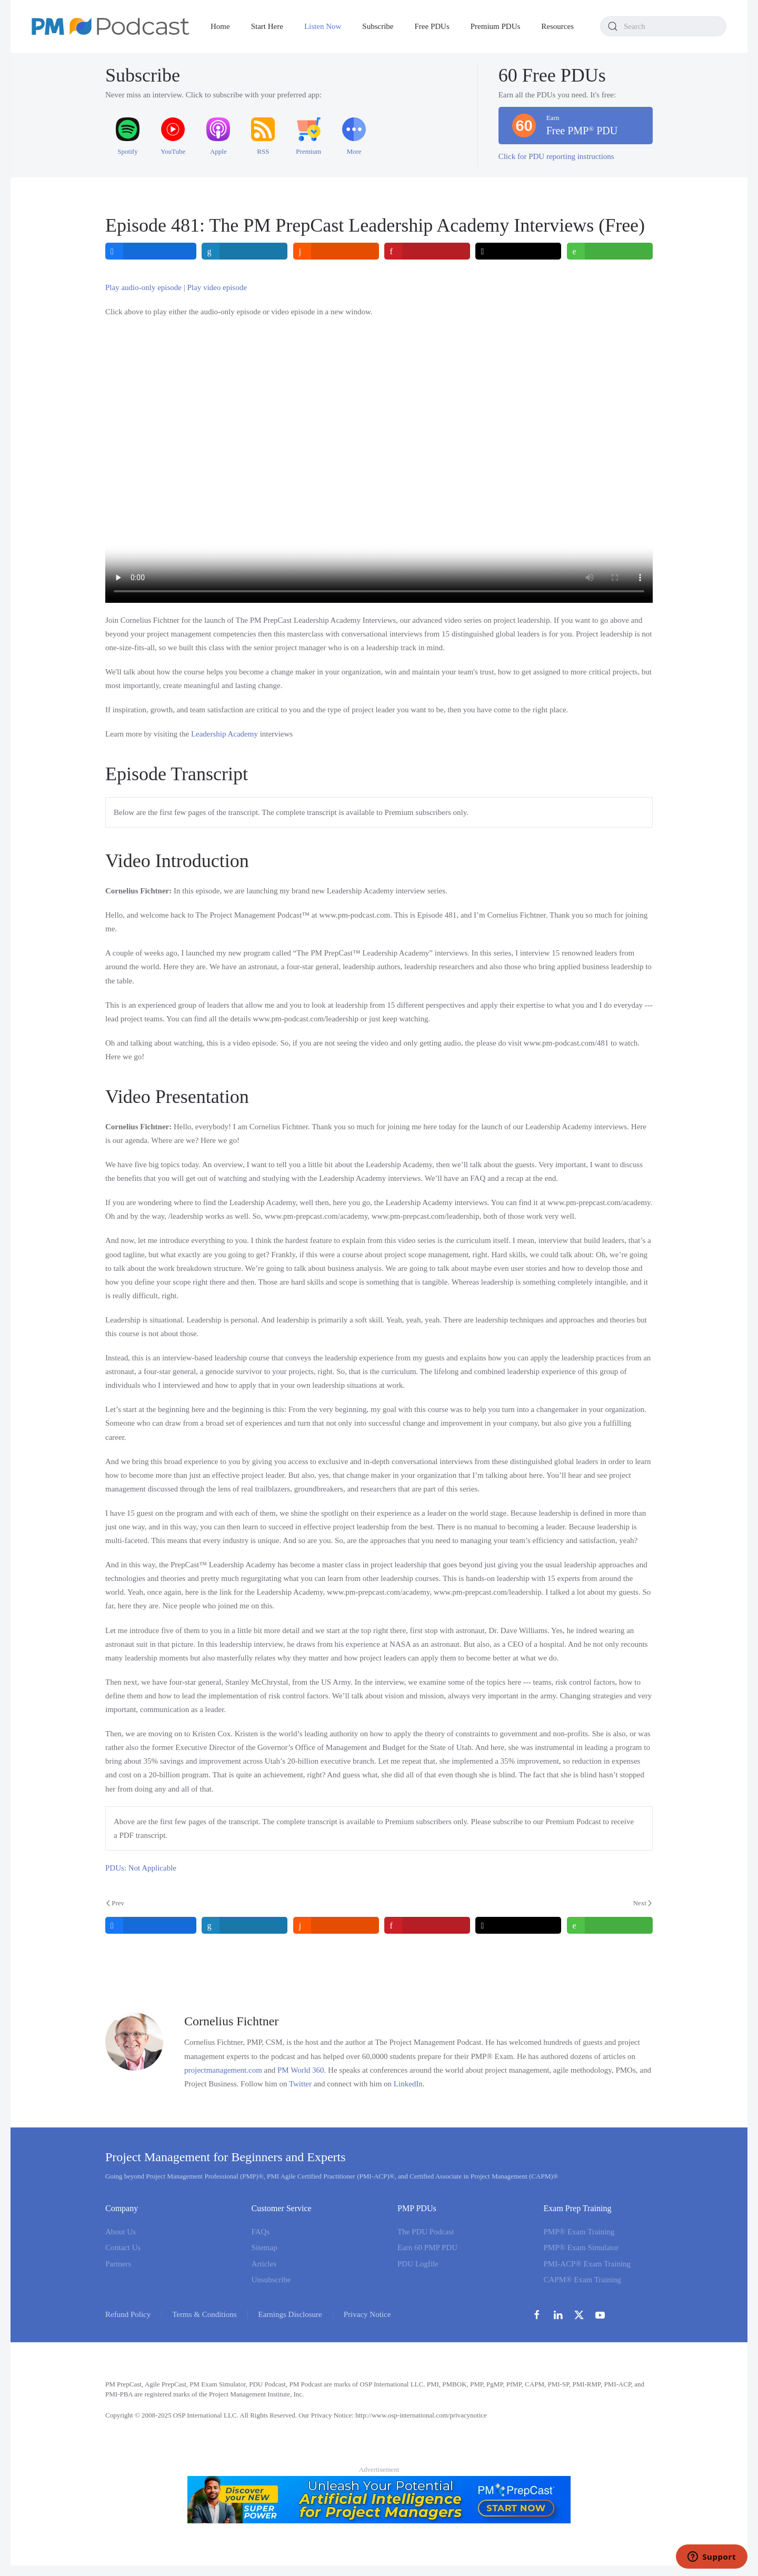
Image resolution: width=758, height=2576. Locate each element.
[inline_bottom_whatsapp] (610, 1925)
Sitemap (264, 2247)
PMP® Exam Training (579, 2231)
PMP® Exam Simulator (581, 2247)
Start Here (267, 26)
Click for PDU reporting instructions (556, 156)
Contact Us (123, 2247)
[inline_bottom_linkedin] (245, 1925)
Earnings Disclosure (290, 2314)
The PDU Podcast (425, 2231)
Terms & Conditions (204, 2314)
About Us (120, 2231)
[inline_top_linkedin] (245, 251)
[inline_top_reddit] (336, 251)
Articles (264, 2264)
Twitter (300, 2084)
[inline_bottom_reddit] (336, 1925)
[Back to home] (111, 26)
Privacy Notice (367, 2314)
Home (220, 26)
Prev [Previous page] (115, 1903)
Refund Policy (128, 2314)
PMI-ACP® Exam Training (587, 2264)
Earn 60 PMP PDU (427, 2247)
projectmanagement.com (223, 2070)
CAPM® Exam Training (582, 2279)
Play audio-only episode (143, 287)
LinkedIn (408, 2084)
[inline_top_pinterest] (427, 251)
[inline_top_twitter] (519, 251)
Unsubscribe (271, 2279)
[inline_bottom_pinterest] (427, 1925)
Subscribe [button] (377, 26)
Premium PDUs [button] (496, 26)
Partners (118, 2264)
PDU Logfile (417, 2264)
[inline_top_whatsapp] (610, 251)
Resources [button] (557, 26)
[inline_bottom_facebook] (150, 1925)
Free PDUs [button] (432, 26)
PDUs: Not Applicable (140, 1868)
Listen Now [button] (322, 26)
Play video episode (217, 287)
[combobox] (663, 26)
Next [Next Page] (642, 1903)
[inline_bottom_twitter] (519, 1925)
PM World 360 (300, 2070)
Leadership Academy (224, 734)
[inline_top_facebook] (150, 251)
